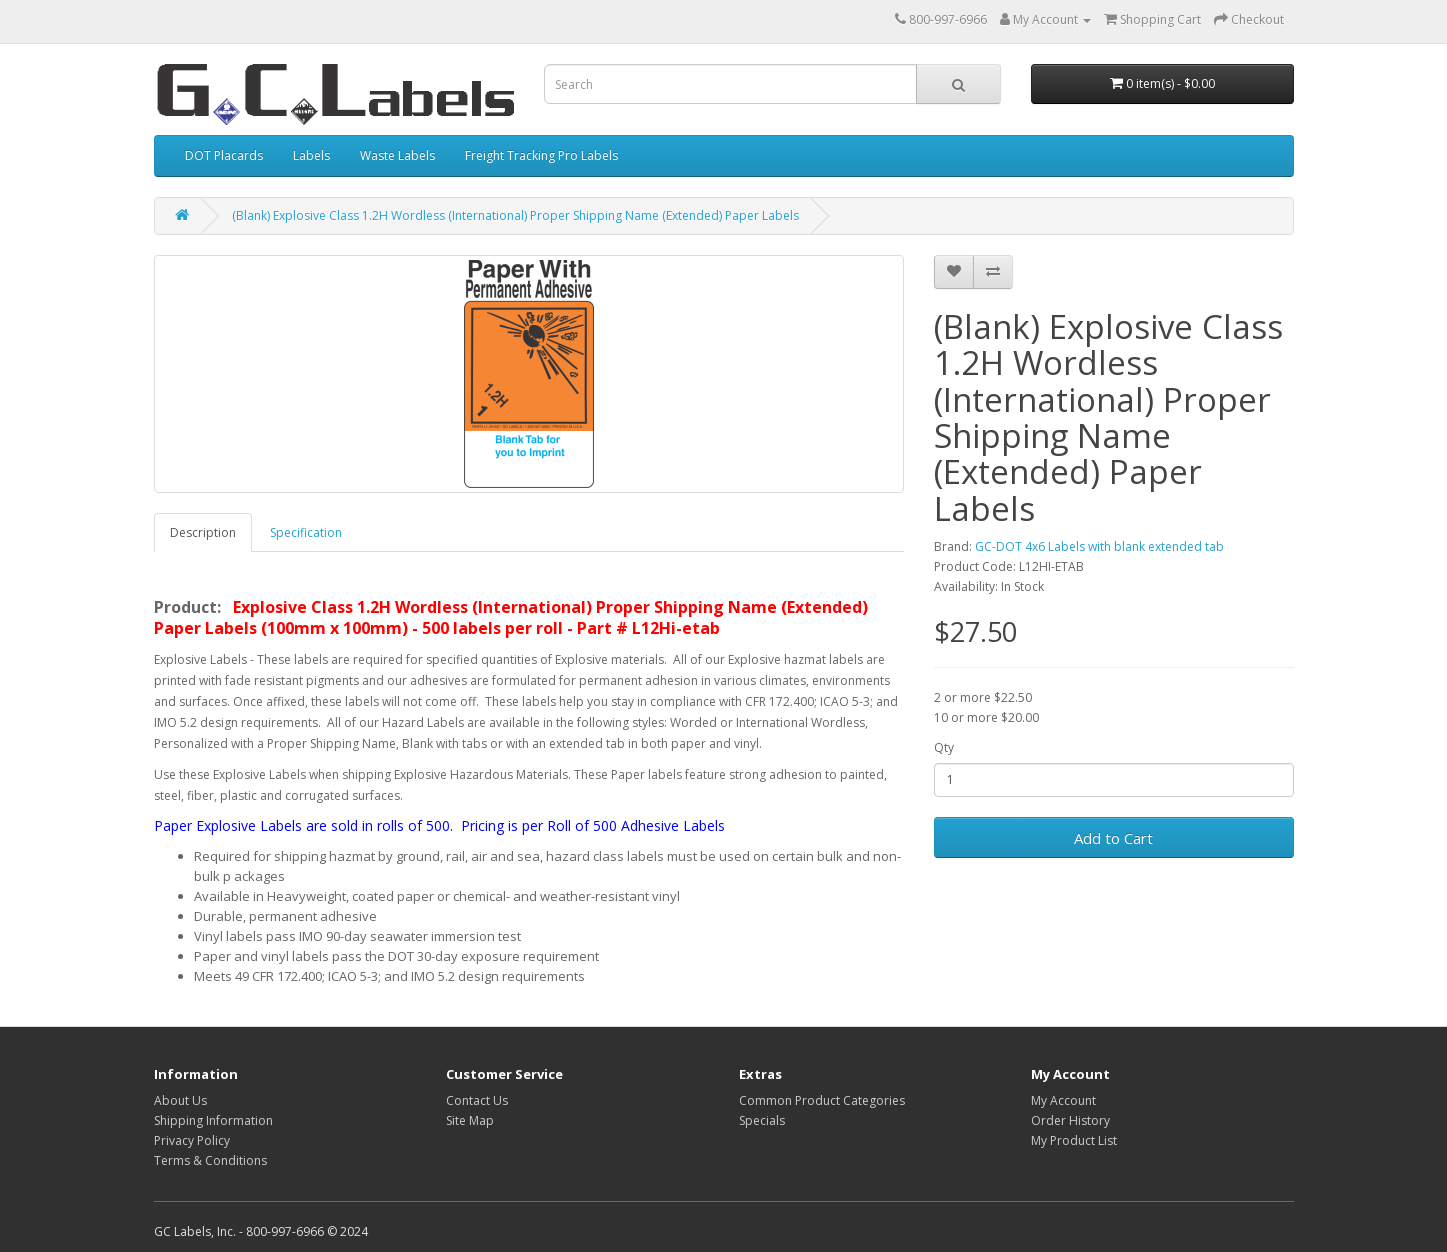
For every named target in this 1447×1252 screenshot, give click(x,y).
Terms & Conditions (210, 1160)
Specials (762, 1120)
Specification (306, 532)
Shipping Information (213, 1120)
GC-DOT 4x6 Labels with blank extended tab (1099, 546)
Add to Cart (1113, 838)
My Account (1063, 1100)
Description (203, 532)
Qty (944, 747)
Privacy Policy (192, 1140)
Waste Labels (397, 155)
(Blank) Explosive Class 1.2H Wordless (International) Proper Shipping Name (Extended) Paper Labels (515, 215)
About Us (180, 1100)
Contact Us (477, 1100)
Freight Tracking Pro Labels (541, 155)
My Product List (1074, 1140)
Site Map (470, 1120)
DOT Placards (224, 155)
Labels (311, 155)
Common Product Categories (822, 1100)
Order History (1070, 1120)
